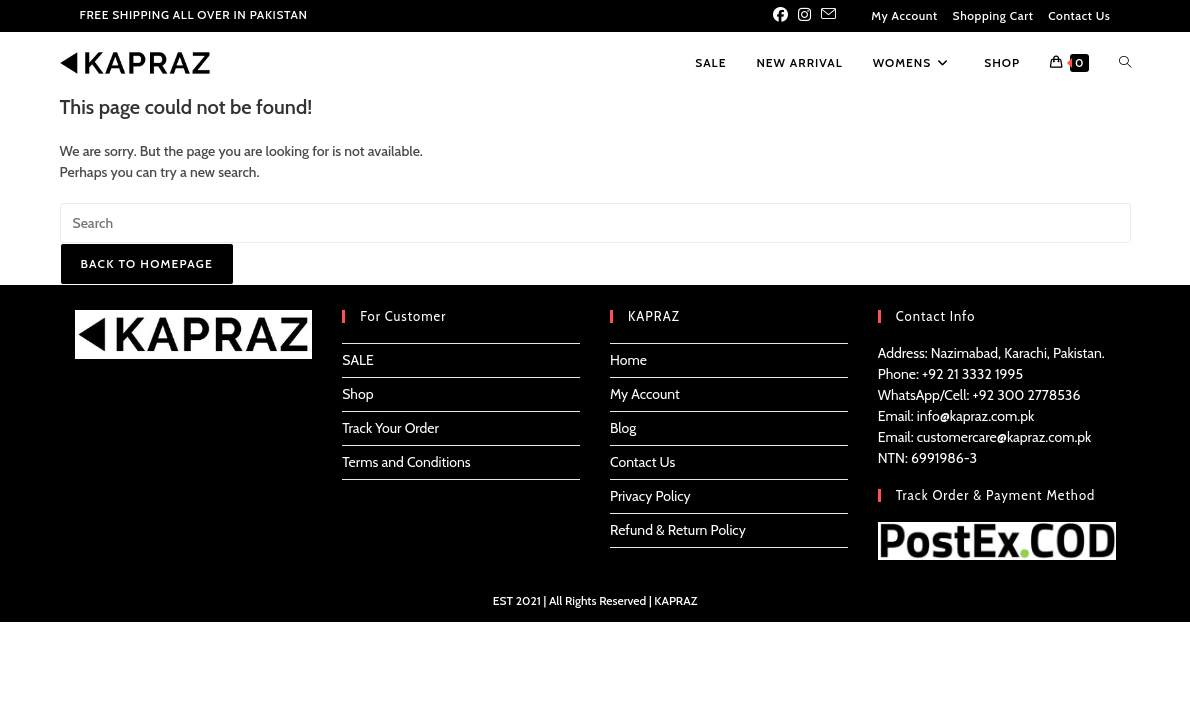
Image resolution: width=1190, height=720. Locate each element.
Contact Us (1079, 15)
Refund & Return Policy (678, 530)
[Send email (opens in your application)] (828, 16)
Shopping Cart (993, 15)
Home (628, 360)
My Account (904, 15)
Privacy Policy (650, 496)
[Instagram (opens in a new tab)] (804, 16)
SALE (358, 360)
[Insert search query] (595, 223)
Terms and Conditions (406, 462)
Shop (357, 394)
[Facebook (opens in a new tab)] (783, 16)
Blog (623, 428)
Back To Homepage (147, 263)
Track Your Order (390, 428)
